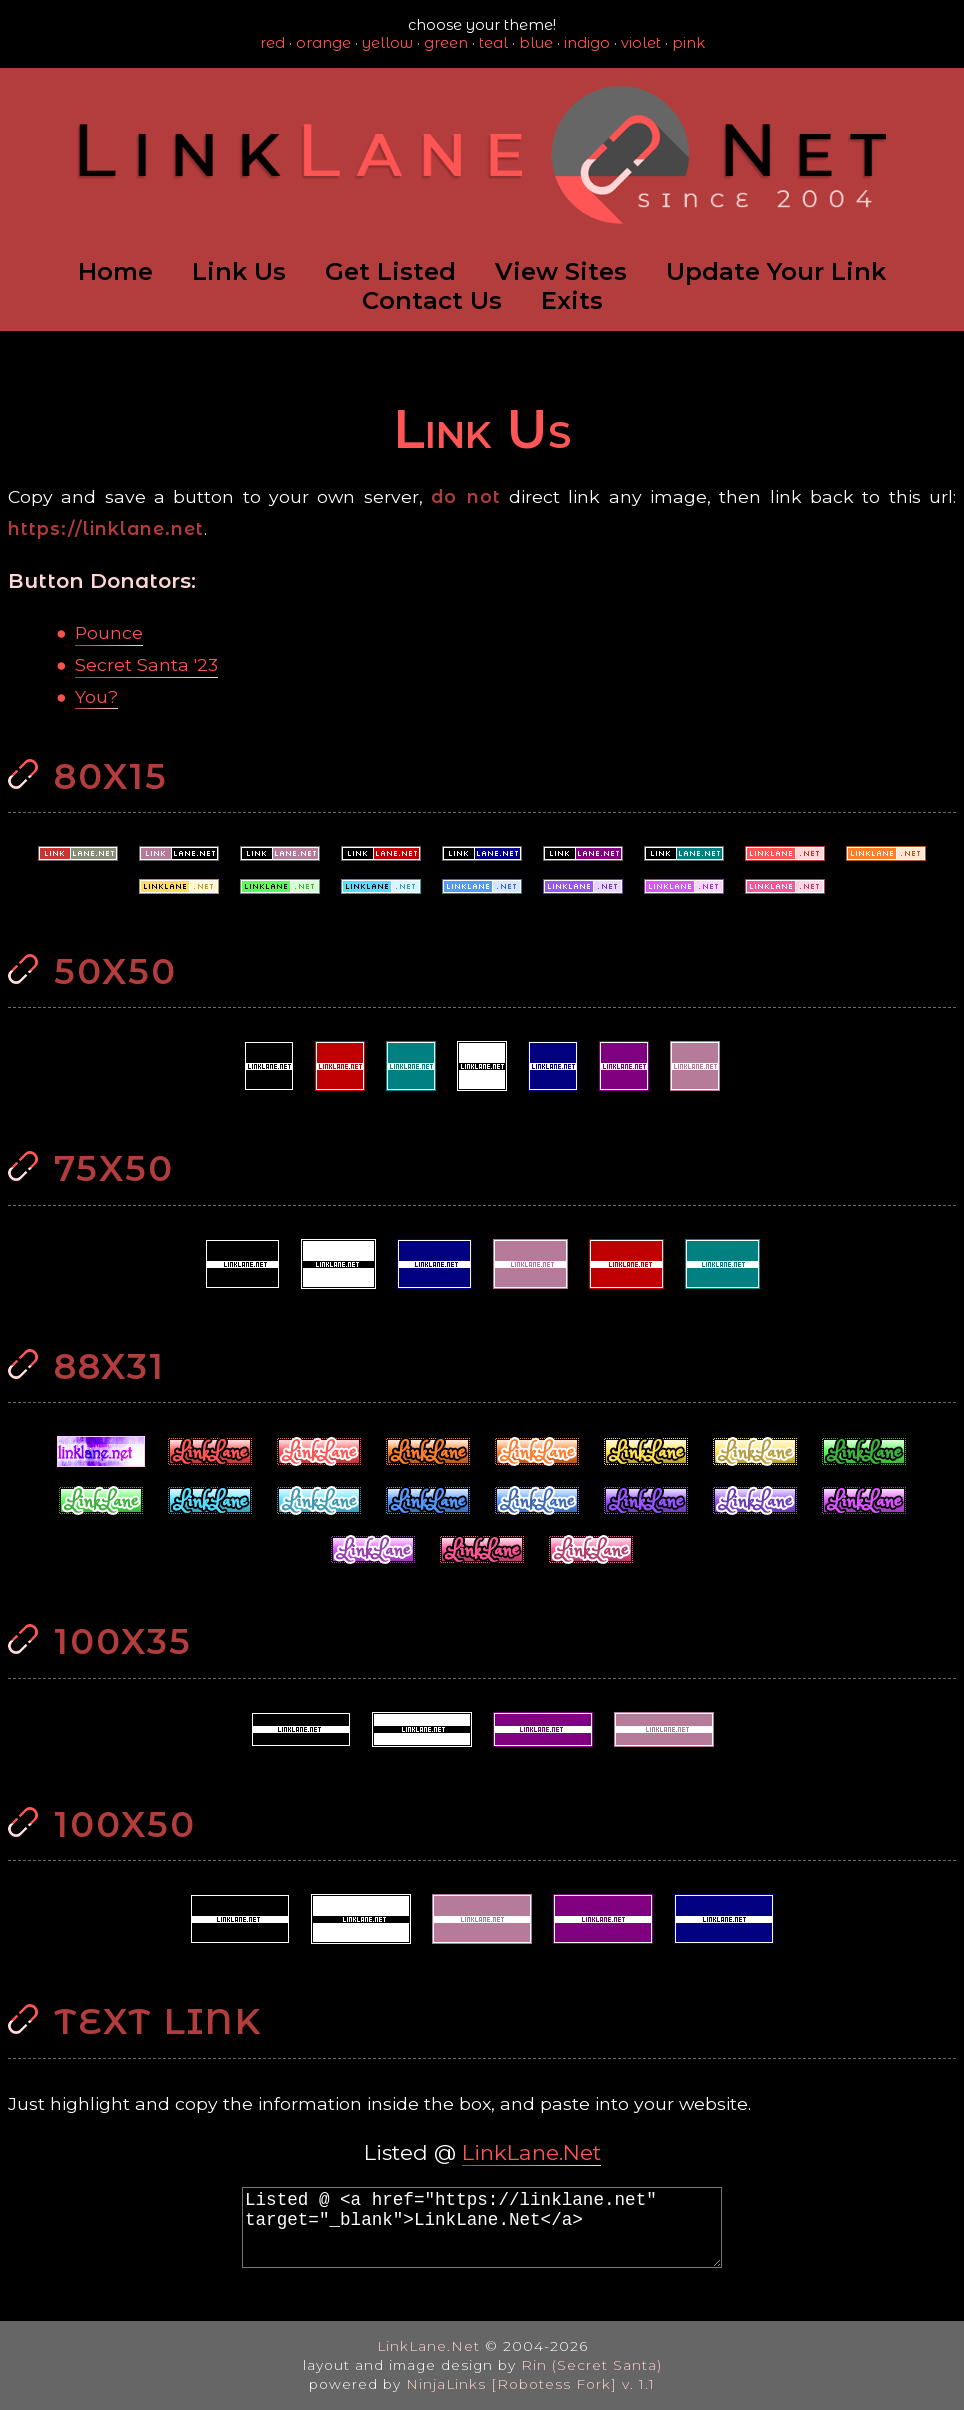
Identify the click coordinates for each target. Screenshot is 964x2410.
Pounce (109, 632)
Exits (572, 300)
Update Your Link (776, 271)
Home (115, 271)
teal (493, 43)
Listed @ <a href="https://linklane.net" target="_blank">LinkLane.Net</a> (482, 2227)
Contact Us (432, 300)
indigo (587, 43)
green (446, 43)
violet (641, 43)
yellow (387, 43)
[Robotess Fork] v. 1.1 (573, 2384)
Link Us (239, 271)
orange (323, 43)
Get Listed (390, 271)
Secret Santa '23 (146, 664)
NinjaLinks (446, 2384)
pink (688, 43)
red (272, 43)
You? (96, 696)
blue (536, 43)
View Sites (561, 271)
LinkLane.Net (531, 2152)
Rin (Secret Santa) (591, 2365)
